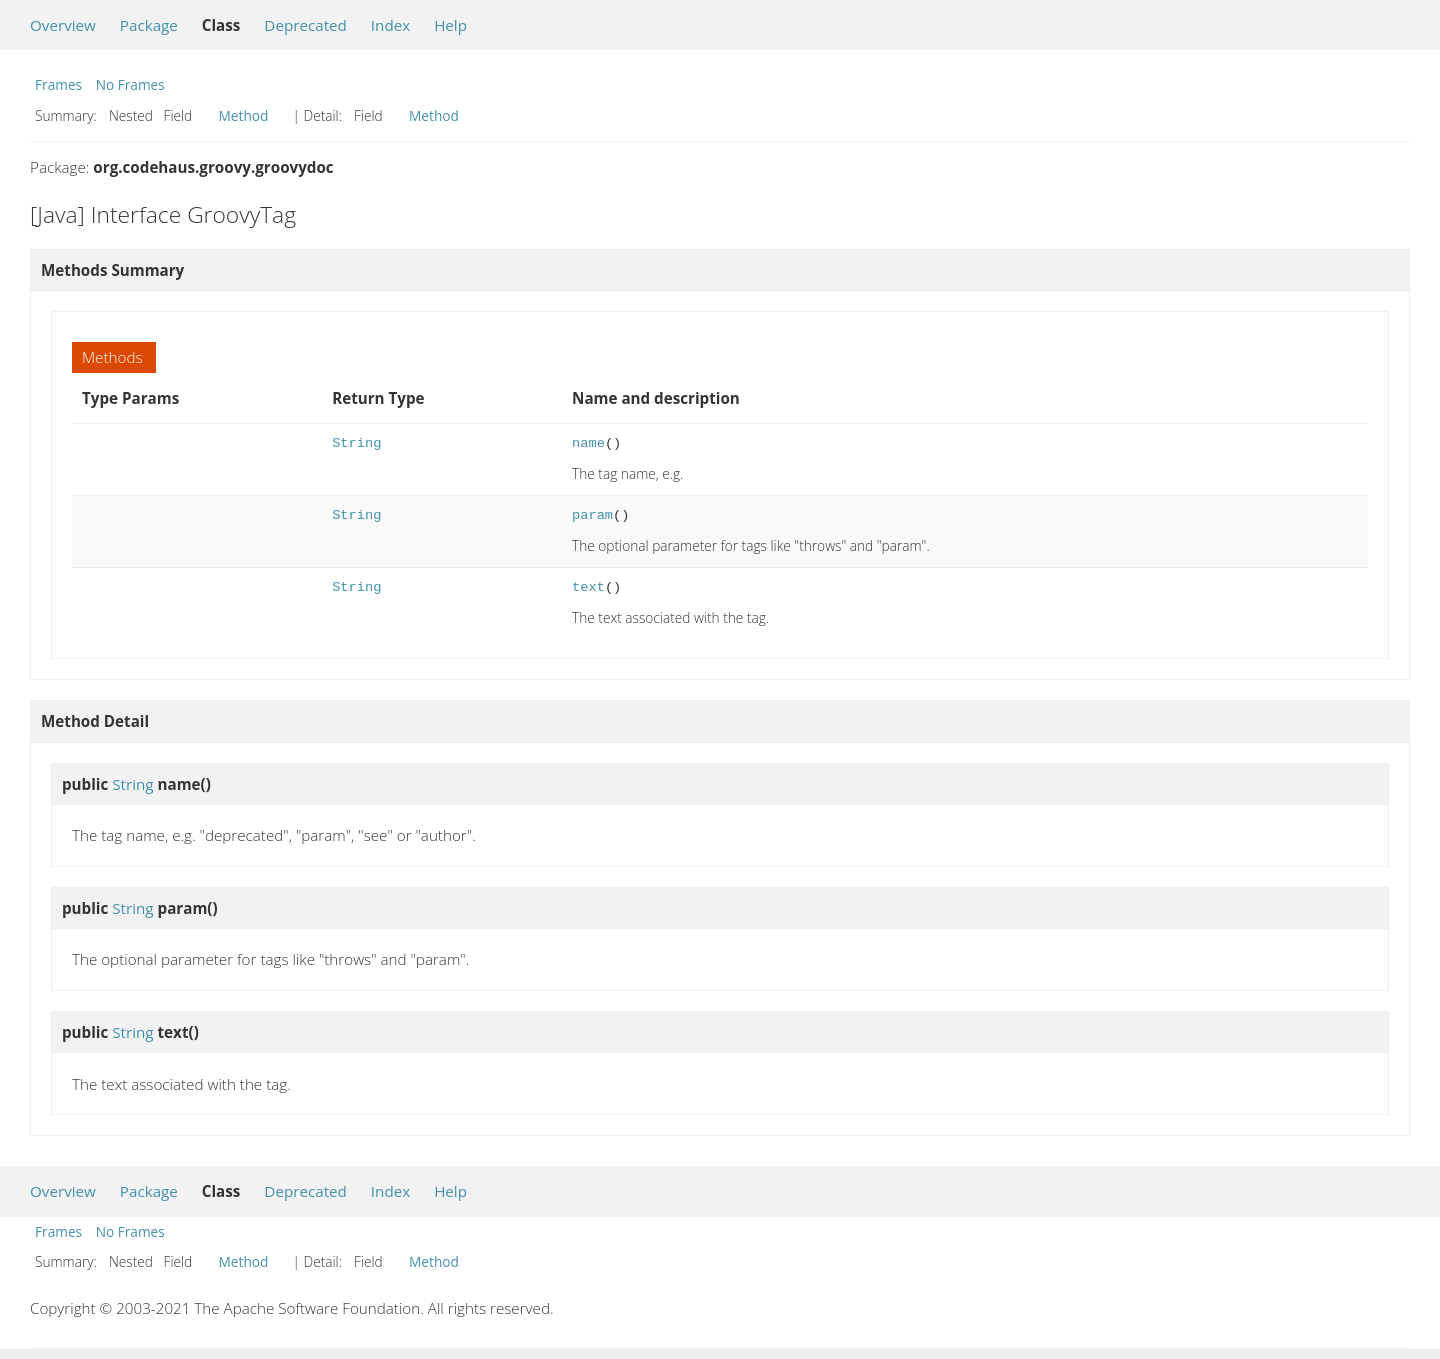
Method (244, 115)
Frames (58, 84)
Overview (63, 25)
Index (390, 25)
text (588, 587)
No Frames (130, 84)
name (588, 443)
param (592, 515)
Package (149, 25)
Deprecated (305, 25)
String (356, 443)
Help (450, 25)
